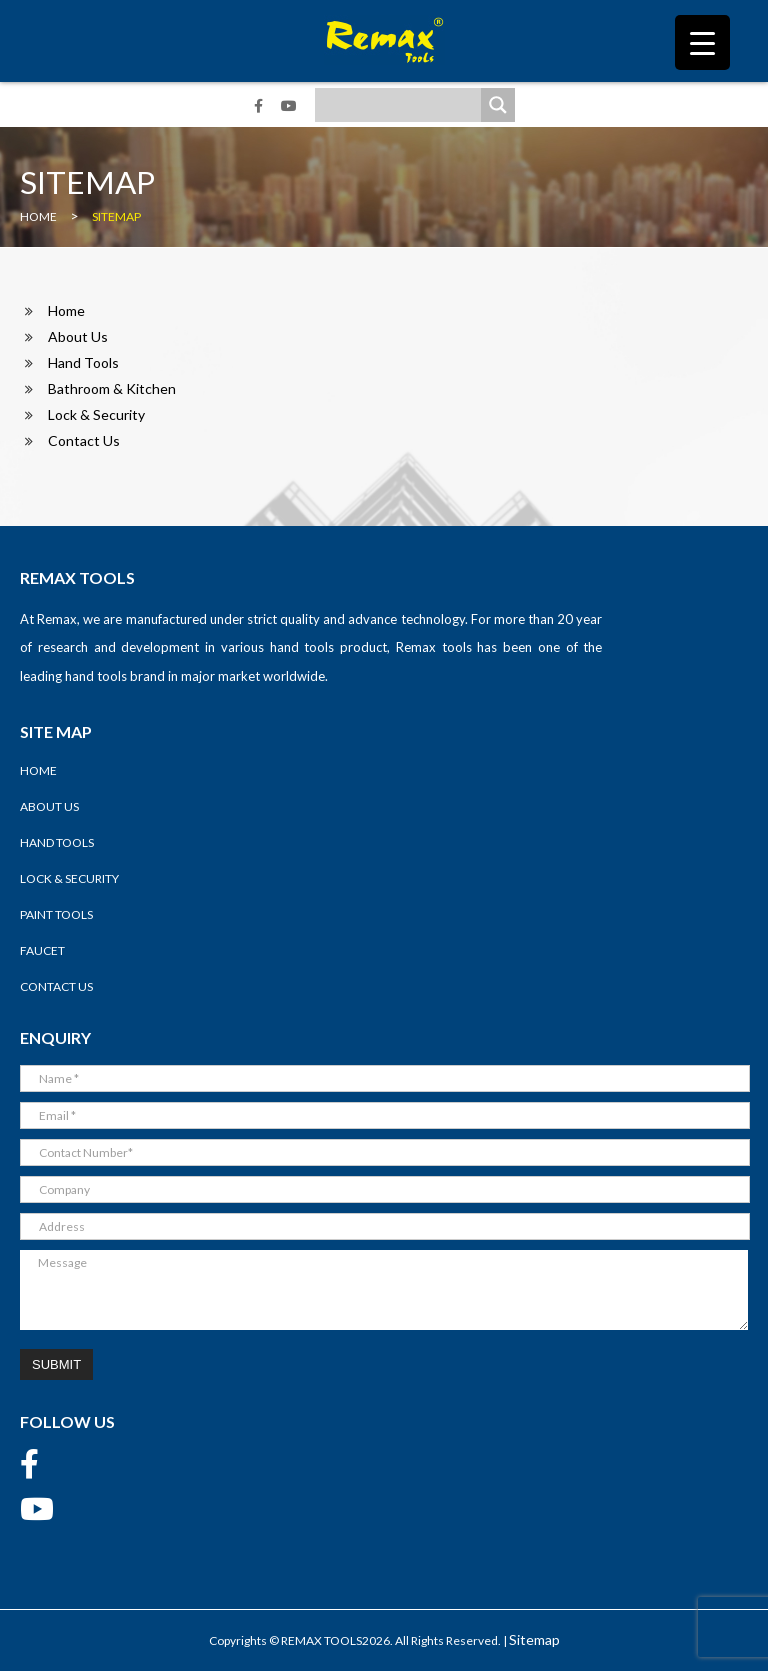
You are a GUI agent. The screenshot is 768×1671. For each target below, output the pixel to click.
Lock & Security (96, 414)
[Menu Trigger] (702, 42)
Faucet (42, 950)
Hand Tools (83, 362)
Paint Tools (56, 914)
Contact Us (84, 440)
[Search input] (403, 105)
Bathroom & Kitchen (112, 388)
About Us (78, 336)
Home (66, 310)
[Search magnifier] (498, 105)
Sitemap (534, 1639)
